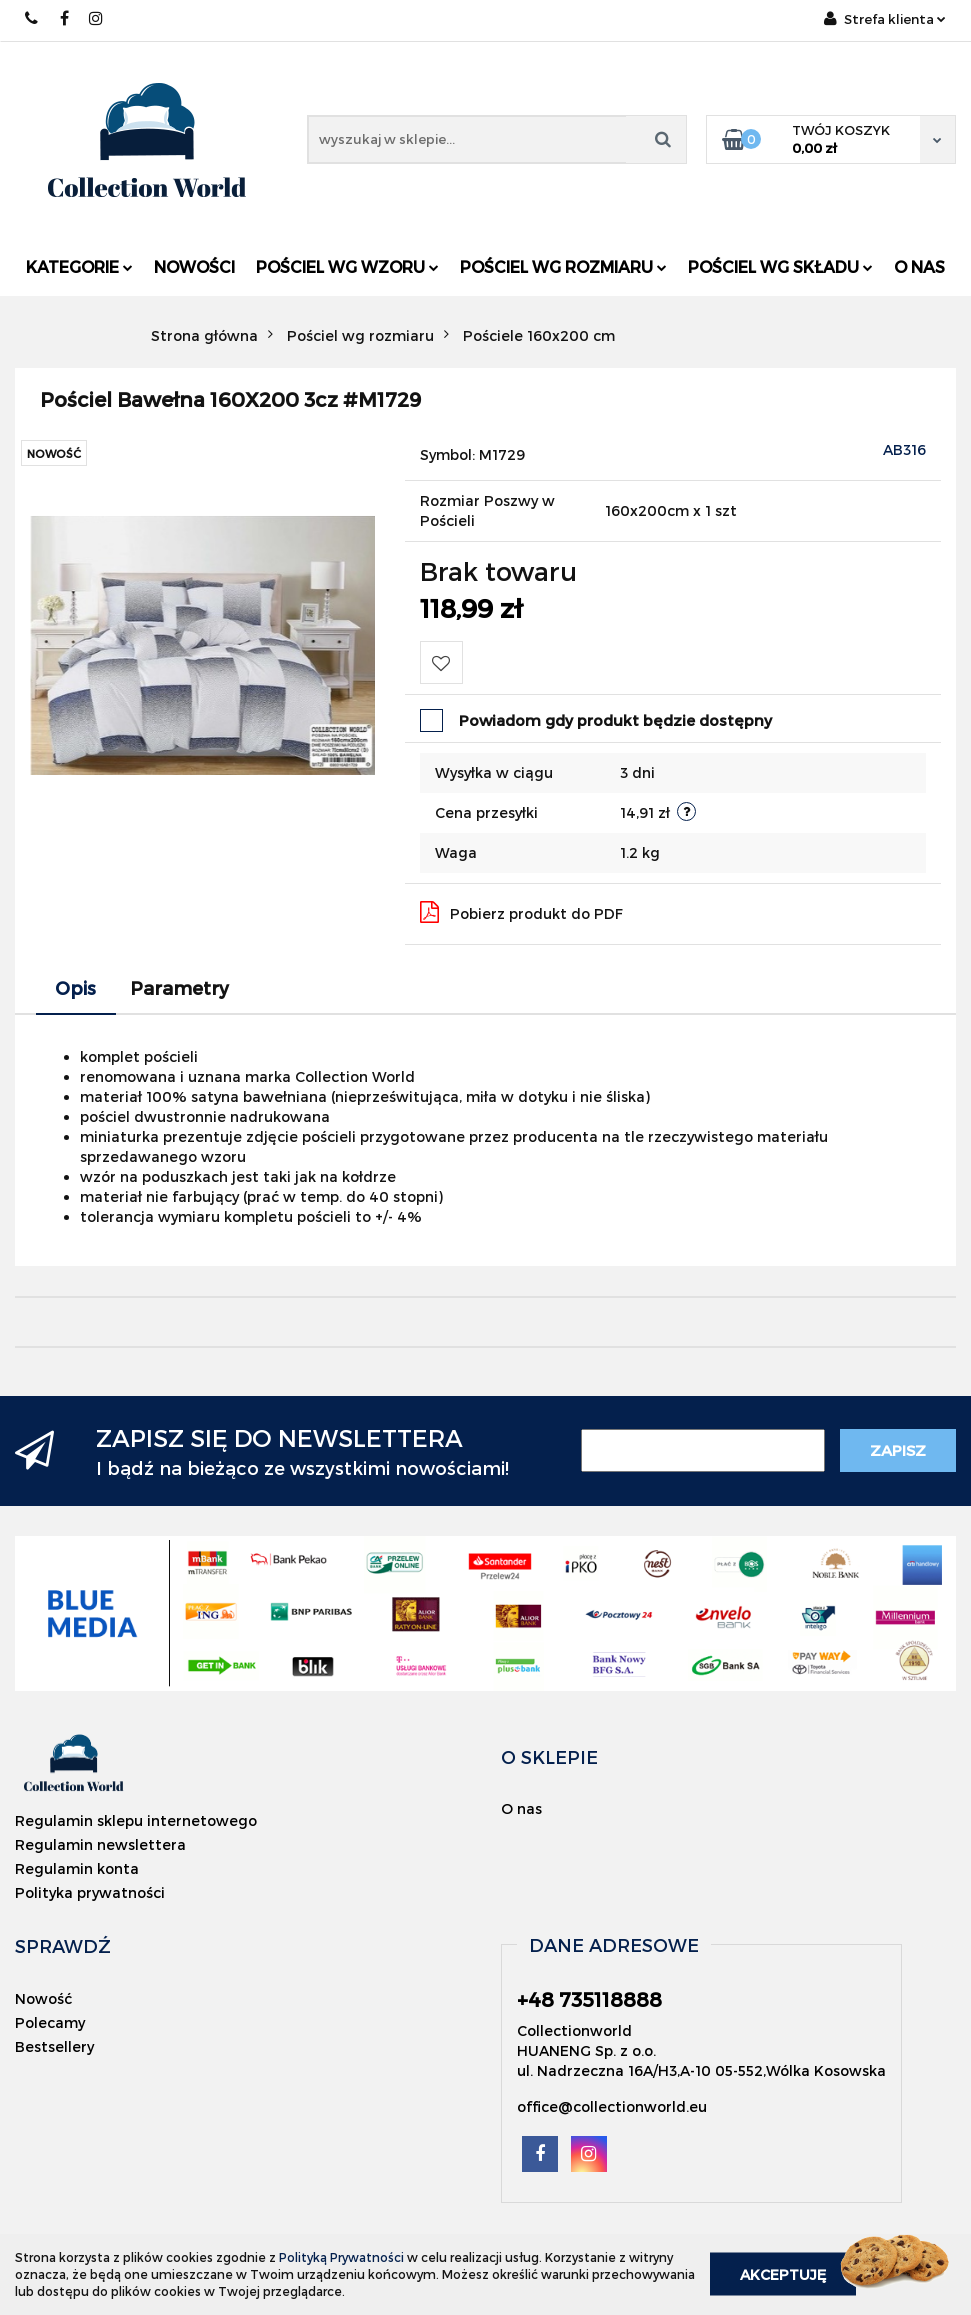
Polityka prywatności (90, 1892)
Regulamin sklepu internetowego (136, 1820)
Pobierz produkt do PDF (521, 912)
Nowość (43, 1998)
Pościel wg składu (780, 266)
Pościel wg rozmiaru (563, 266)
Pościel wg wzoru (347, 266)
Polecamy (50, 2022)
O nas (919, 266)
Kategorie (79, 266)
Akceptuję (783, 2274)
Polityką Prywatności (341, 2257)
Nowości (194, 266)
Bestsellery (54, 2046)
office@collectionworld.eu (612, 2106)
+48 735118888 (32, 18)
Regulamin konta (77, 1868)
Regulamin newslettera (100, 1844)
